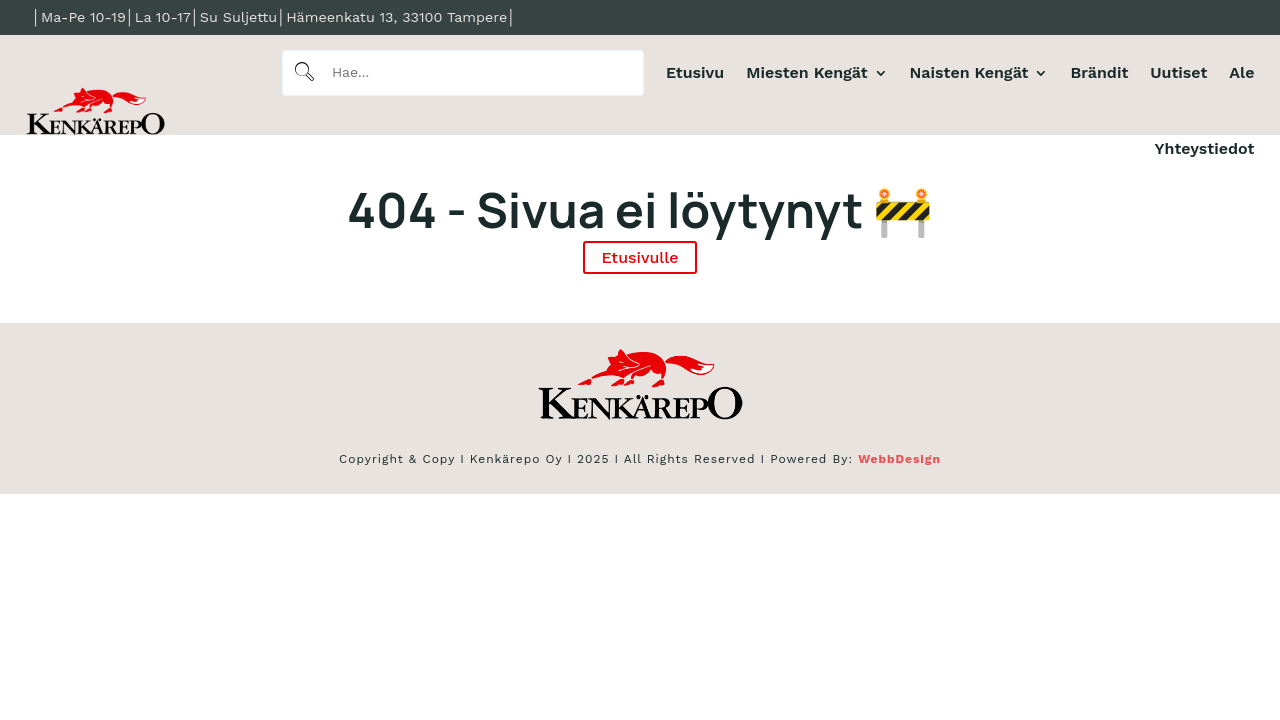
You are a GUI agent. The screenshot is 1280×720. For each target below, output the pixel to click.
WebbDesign (899, 459)
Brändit (1099, 72)
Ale (1241, 72)
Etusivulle (639, 257)
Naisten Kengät (969, 72)
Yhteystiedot (1205, 148)
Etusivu (695, 72)
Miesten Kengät (806, 72)
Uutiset (1178, 72)
